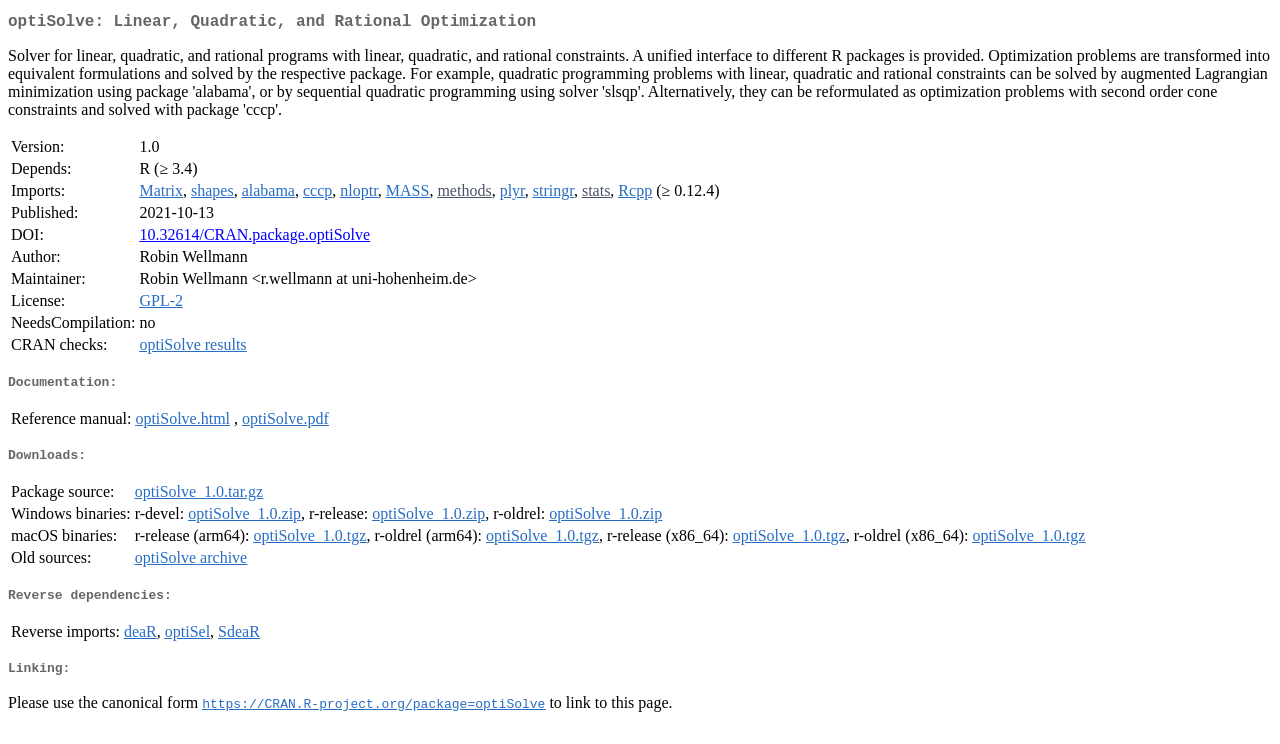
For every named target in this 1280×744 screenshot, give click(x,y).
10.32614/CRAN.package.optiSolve (254, 238)
